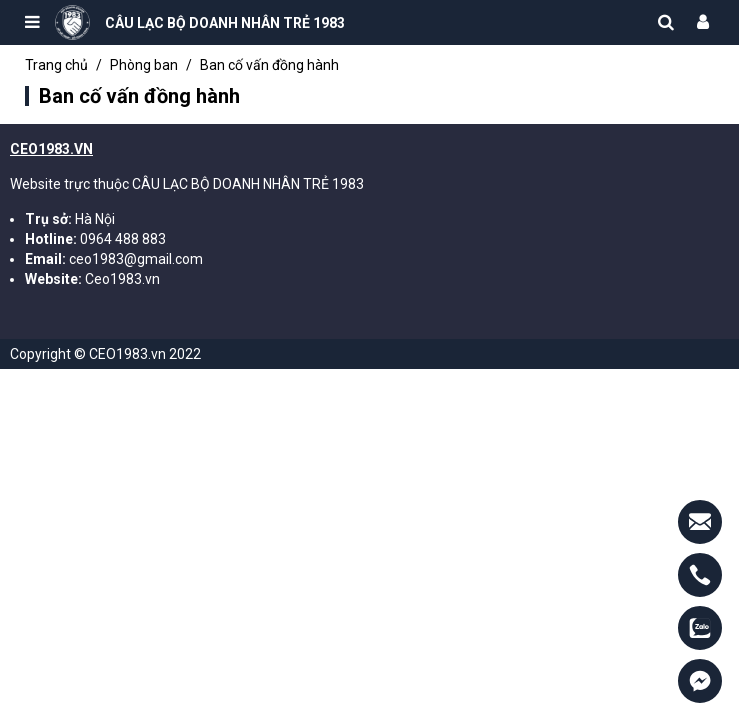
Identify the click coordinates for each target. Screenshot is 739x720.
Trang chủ (56, 65)
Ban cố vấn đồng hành (269, 65)
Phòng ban (144, 65)
